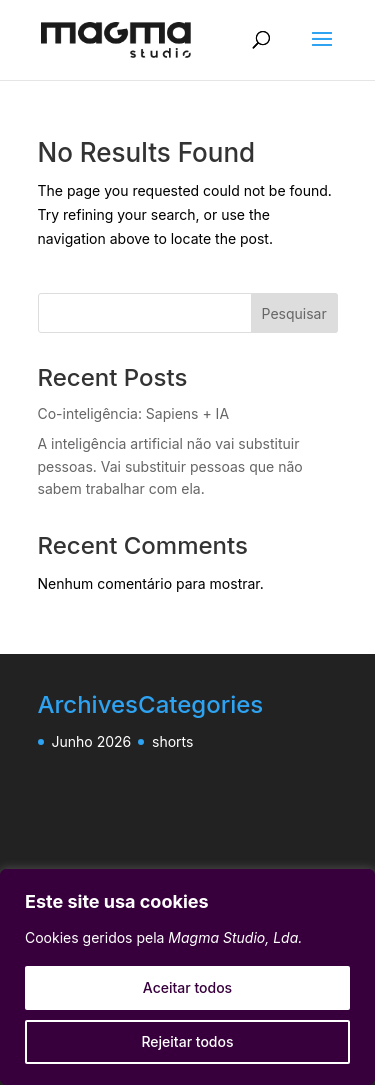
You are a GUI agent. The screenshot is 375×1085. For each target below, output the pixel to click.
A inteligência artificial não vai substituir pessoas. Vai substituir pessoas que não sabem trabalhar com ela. (170, 466)
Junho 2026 (92, 741)
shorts (172, 741)
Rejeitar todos (187, 1041)
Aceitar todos (187, 987)
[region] (187, 977)
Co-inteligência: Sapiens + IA (134, 413)
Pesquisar (294, 313)
